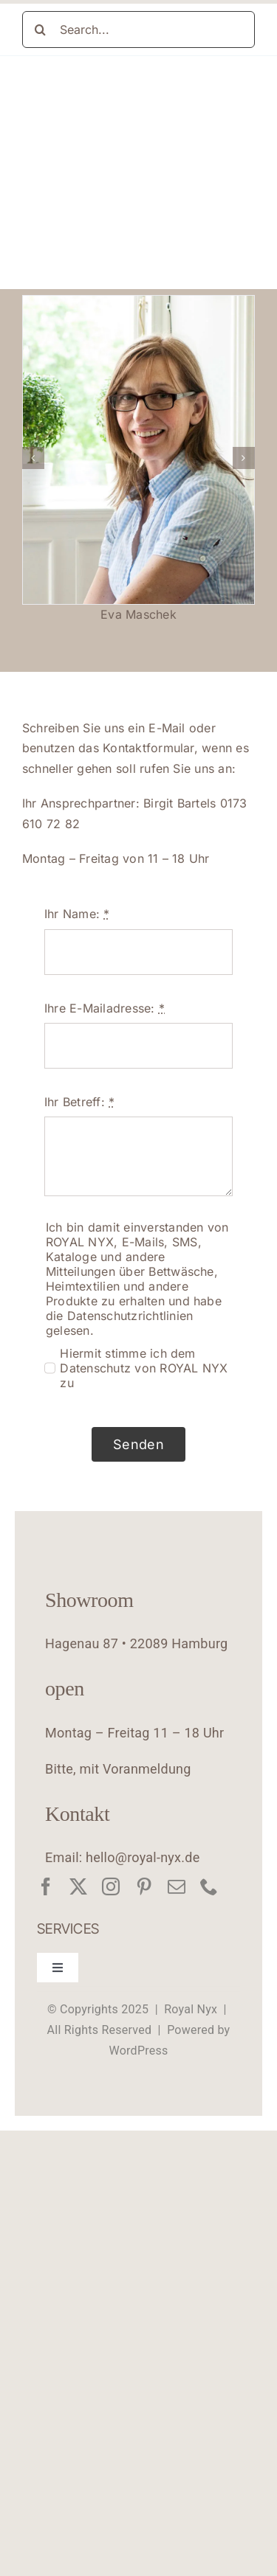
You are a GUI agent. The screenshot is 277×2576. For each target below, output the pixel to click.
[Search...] (138, 29)
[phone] (209, 1886)
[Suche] (40, 29)
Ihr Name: (77, 913)
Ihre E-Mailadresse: (104, 1008)
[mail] (176, 1886)
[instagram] (111, 1886)
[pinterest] (144, 1886)
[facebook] (46, 1886)
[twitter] (78, 1886)
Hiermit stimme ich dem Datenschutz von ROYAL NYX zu (144, 1368)
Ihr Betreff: (79, 1101)
